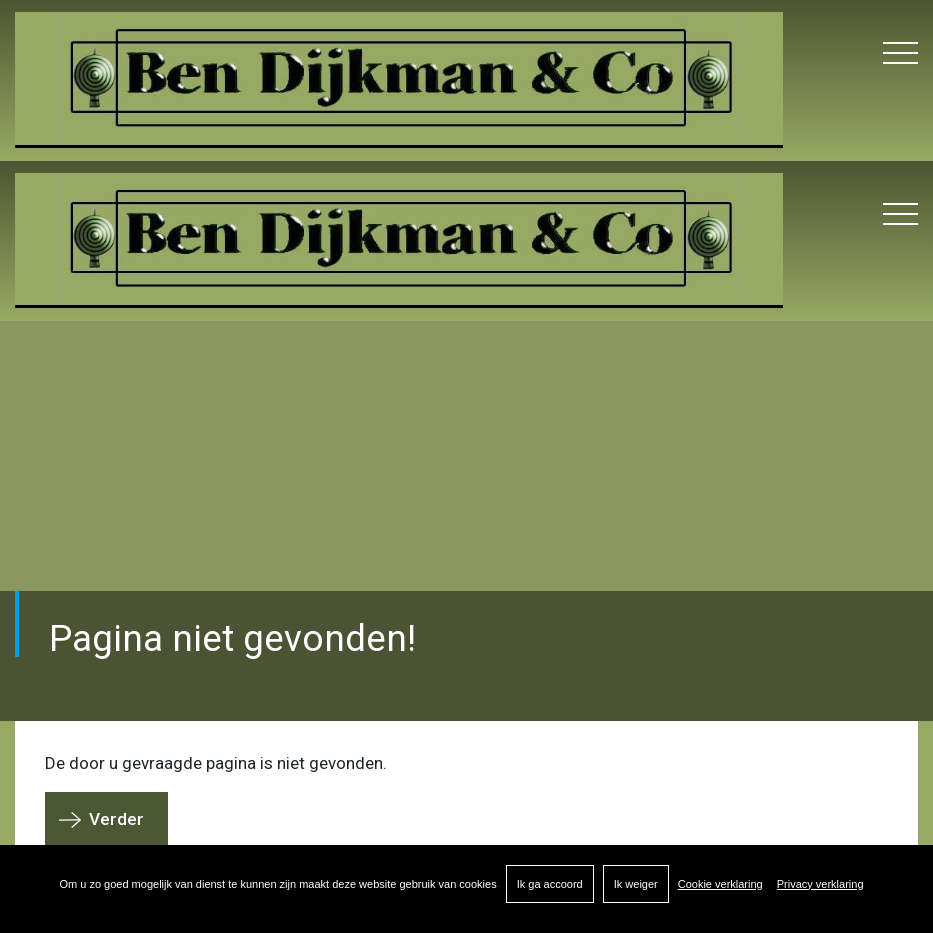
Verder (116, 819)
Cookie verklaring (720, 884)
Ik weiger (636, 884)
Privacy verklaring (820, 884)
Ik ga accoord (550, 884)
